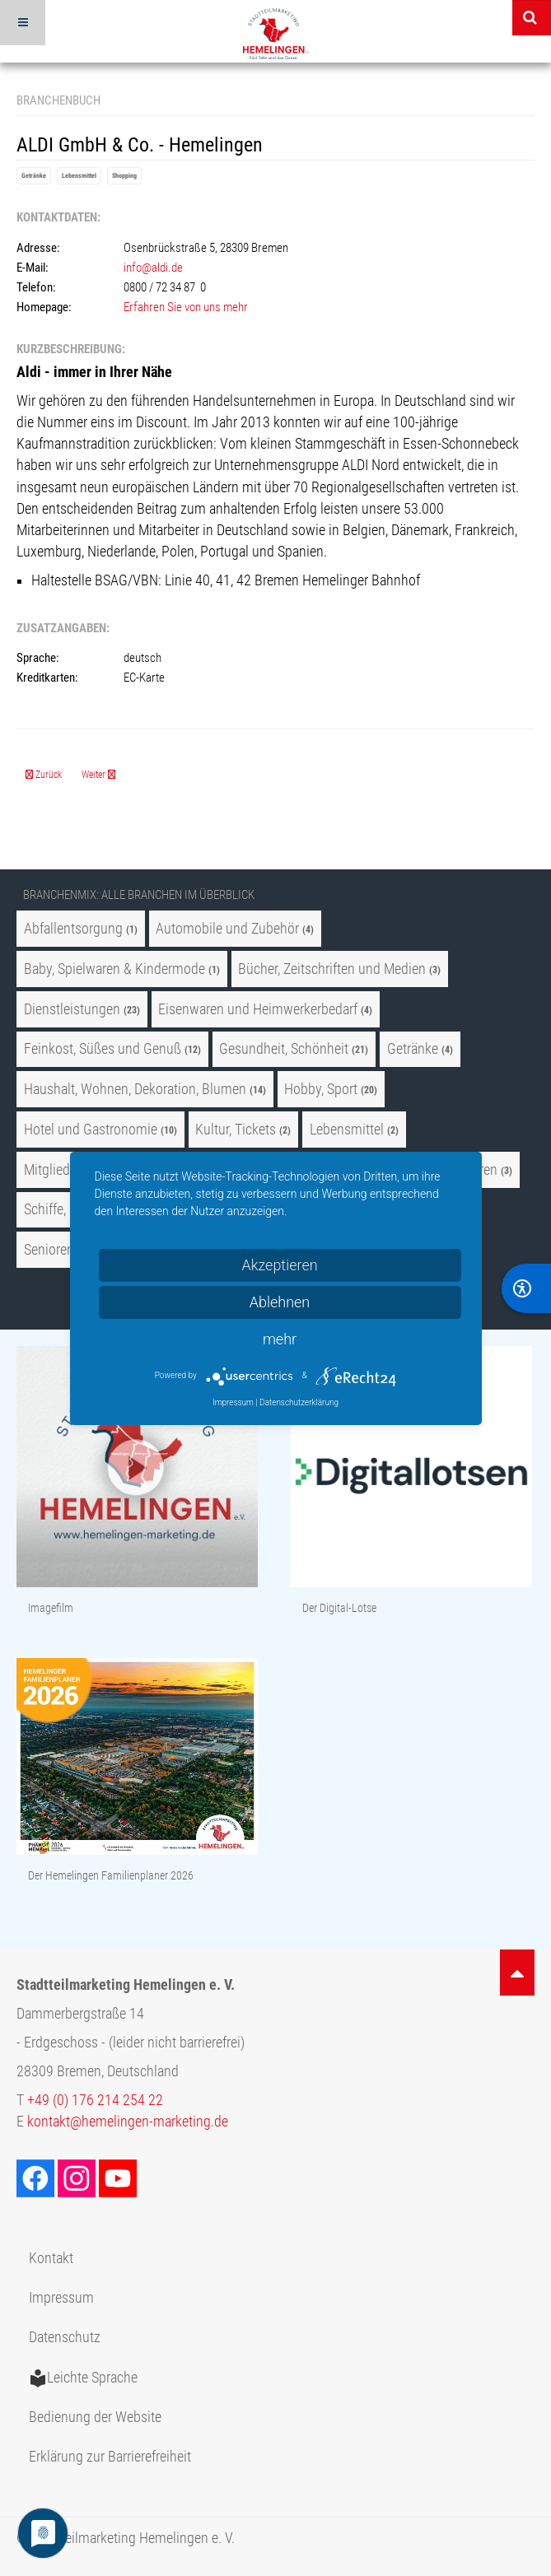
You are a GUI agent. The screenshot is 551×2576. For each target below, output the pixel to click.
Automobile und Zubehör (227, 928)
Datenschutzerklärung (299, 1402)
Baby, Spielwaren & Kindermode (114, 969)
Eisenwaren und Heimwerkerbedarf (257, 1009)
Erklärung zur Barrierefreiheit (110, 2456)
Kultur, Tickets (235, 1129)
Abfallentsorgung (73, 928)
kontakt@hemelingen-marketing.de (127, 2121)
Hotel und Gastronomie (90, 1129)
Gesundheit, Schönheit (283, 1049)
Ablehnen (280, 1302)
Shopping (124, 175)
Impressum (61, 2298)
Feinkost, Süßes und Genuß (102, 1049)
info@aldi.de (153, 267)
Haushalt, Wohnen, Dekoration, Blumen (135, 1089)
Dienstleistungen (72, 1009)
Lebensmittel (79, 175)
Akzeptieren (279, 1265)
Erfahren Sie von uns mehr (186, 307)
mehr (280, 1339)
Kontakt (51, 2258)
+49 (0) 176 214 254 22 (95, 2100)
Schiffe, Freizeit (67, 1209)
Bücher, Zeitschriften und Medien (332, 969)
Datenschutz (64, 2337)
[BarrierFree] (526, 1288)
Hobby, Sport (320, 1089)
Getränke (33, 175)
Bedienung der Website (95, 2417)
